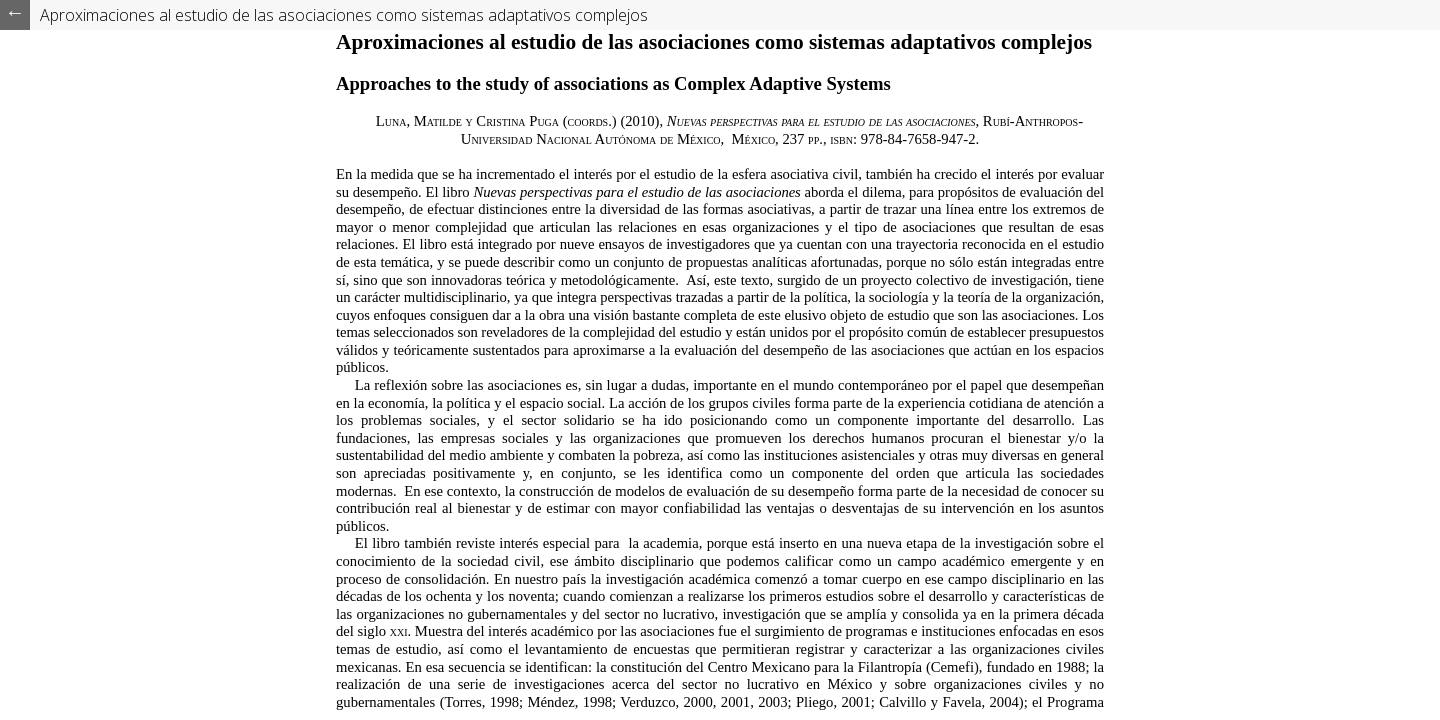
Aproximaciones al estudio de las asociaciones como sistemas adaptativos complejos (344, 15)
